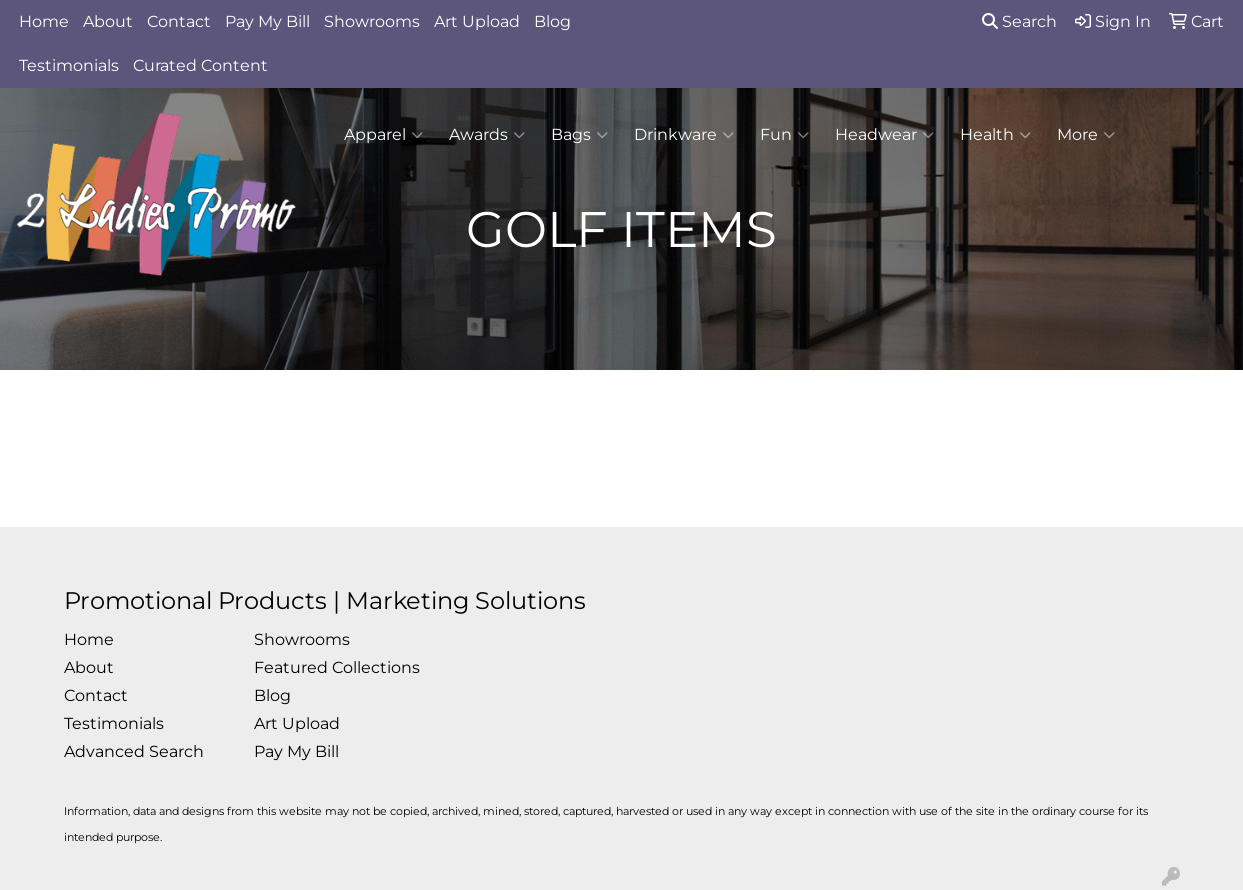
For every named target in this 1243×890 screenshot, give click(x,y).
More (1086, 135)
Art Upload (477, 21)
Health (995, 135)
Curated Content (200, 65)
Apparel (383, 135)
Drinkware (684, 135)
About (108, 21)
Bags (579, 135)
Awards (487, 135)
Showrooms (372, 21)
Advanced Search (134, 751)
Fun (784, 135)
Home (44, 21)
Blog (552, 21)
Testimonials (69, 65)
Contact (179, 21)
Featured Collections (337, 667)
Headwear (884, 135)
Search (1019, 21)
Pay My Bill (267, 21)
